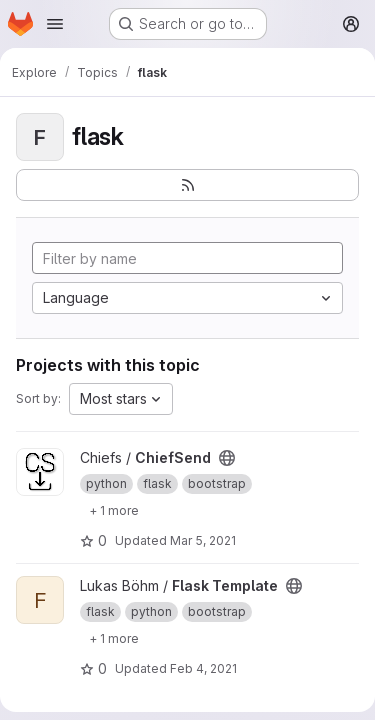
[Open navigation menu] (55, 24)
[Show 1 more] (114, 510)
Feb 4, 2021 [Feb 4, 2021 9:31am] (203, 668)
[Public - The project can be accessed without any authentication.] (227, 458)
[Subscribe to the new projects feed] (187, 185)
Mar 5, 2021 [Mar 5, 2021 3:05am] (203, 540)
